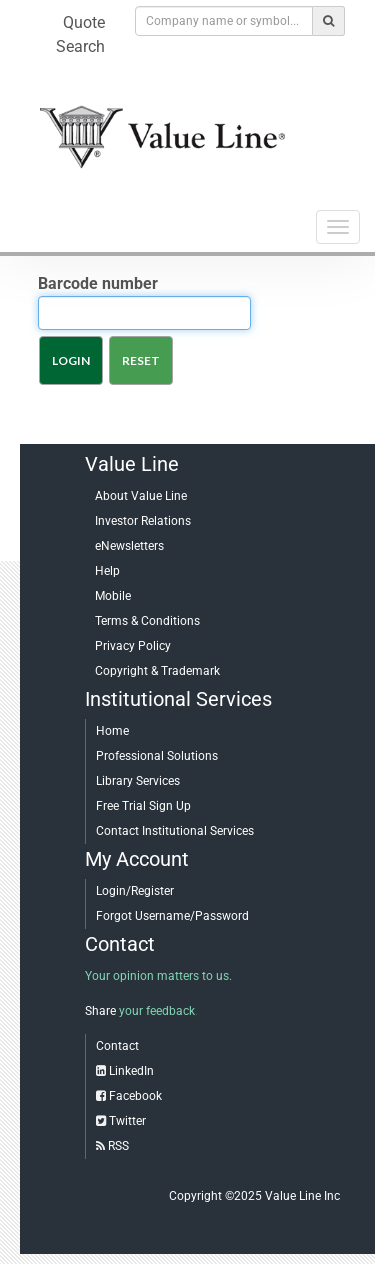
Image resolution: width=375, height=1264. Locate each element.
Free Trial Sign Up (143, 806)
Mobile (113, 596)
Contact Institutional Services (175, 831)
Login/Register (135, 891)
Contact (117, 1046)
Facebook (135, 1096)
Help (107, 571)
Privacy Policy (133, 646)
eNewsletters (129, 546)
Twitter (127, 1121)
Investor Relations (143, 521)
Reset (141, 360)
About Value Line (141, 496)
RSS (118, 1146)
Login (71, 360)
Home (112, 731)
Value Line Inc (302, 1196)
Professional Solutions (157, 756)
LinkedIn (131, 1071)
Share (100, 1011)
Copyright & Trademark (157, 671)
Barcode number (98, 283)
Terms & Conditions (147, 621)
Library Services (138, 781)
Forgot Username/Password (172, 916)
